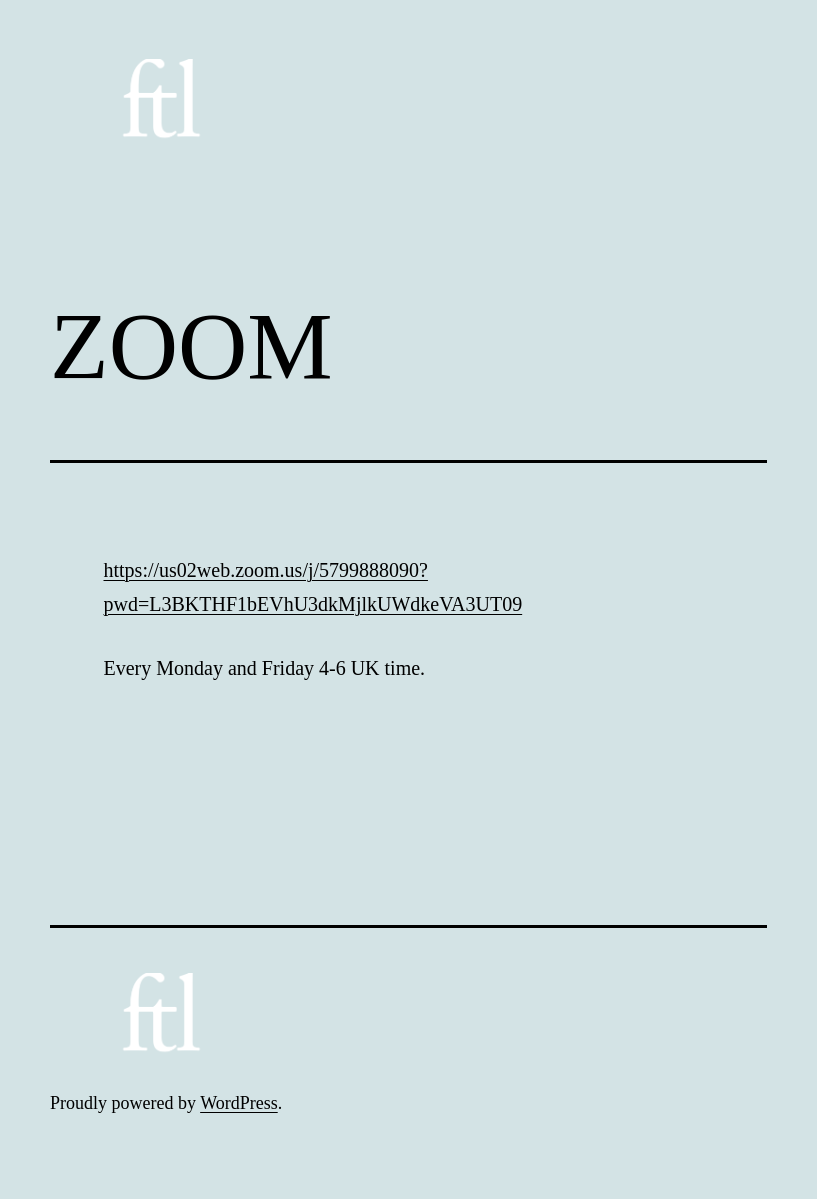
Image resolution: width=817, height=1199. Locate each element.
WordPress (239, 1103)
